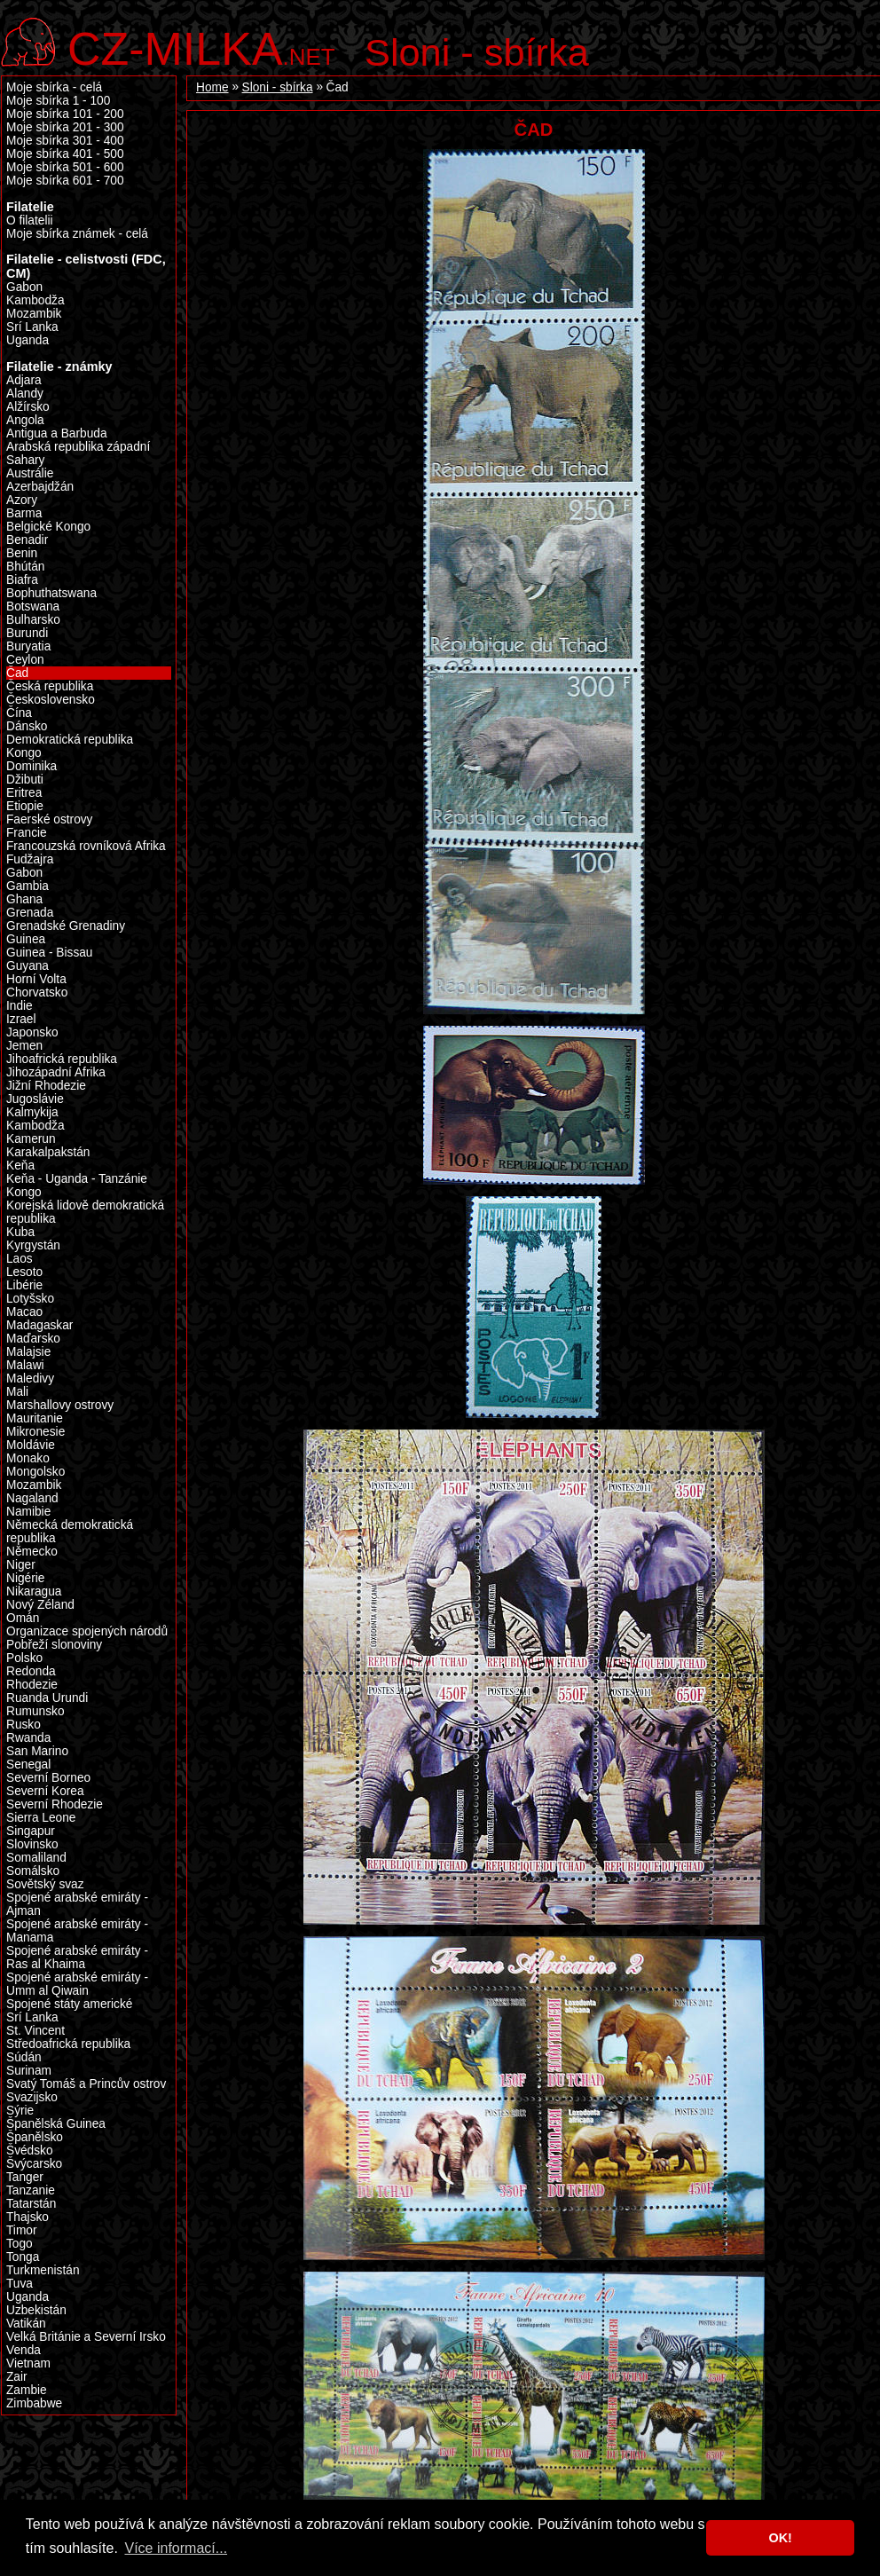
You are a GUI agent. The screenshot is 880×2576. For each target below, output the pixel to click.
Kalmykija (32, 1112)
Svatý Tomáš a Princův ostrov (86, 2084)
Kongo (24, 1192)
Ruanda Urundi (47, 1698)
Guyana (27, 966)
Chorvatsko (36, 992)
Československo (50, 699)
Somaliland (36, 1857)
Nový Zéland (40, 1604)
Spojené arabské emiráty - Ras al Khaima (77, 1957)
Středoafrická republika (68, 2044)
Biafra (22, 580)
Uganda (27, 340)
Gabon (24, 872)
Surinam (28, 2070)
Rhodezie (32, 1684)
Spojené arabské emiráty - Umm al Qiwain (77, 1984)
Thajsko (27, 2217)
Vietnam (28, 2363)
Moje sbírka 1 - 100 (58, 100)
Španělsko (34, 2137)
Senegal (28, 1764)
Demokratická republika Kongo (69, 746)
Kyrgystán (33, 1245)
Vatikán (26, 2323)
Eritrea (24, 793)
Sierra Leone (40, 1817)
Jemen (24, 1045)
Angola (25, 420)
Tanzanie (30, 2190)
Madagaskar (39, 1325)
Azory (21, 500)
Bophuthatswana (51, 593)
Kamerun (31, 1139)
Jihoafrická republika (61, 1059)
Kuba (20, 1232)
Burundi (27, 633)
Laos (19, 1258)
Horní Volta (36, 979)
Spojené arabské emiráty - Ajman (77, 1904)
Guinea (25, 939)
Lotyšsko (30, 1298)
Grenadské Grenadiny (65, 926)
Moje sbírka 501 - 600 (65, 167)
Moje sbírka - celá (54, 87)
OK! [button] (779, 2538)
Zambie (26, 2390)
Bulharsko (33, 619)
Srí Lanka (32, 327)
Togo (19, 2243)
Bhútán (25, 566)
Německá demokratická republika (69, 1531)
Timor (21, 2230)
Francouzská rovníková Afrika (86, 846)
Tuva (19, 2283)
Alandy (24, 393)
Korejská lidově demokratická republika (85, 1212)
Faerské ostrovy (49, 819)
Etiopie (24, 806)
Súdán (24, 2057)
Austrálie (29, 473)
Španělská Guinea (56, 2124)
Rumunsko (35, 1711)
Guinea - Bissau (49, 952)
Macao (24, 1312)
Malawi (25, 1365)
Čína (19, 713)
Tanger (24, 2177)
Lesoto (24, 1272)
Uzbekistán (36, 2310)
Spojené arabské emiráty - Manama (77, 1931)
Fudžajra (29, 859)
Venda (23, 2350)
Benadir (27, 540)
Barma (24, 513)
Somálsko (32, 1871)
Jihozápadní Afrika (56, 1072)
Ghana (24, 899)
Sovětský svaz (45, 1884)
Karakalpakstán (48, 1152)
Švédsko (29, 2150)
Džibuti (24, 779)
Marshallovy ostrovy (60, 1405)
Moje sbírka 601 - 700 (65, 180)
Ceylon (25, 659)
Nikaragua (33, 1591)
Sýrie (20, 2110)
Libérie (24, 1285)
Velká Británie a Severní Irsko (86, 2337)
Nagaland (32, 1498)
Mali (17, 1391)
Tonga (22, 2257)
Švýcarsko (34, 2163)
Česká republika (49, 686)
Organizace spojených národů (87, 1631)
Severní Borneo (48, 1777)
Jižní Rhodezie (46, 1085)
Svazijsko (32, 2097)
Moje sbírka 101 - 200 (65, 114)
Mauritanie (34, 1418)
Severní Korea (45, 1791)
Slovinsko (32, 1844)
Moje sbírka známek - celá (77, 233)
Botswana (32, 606)
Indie (19, 1005)
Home (212, 87)
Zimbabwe (34, 2403)
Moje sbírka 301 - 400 (65, 140)
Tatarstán (31, 2203)
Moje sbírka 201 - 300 (65, 127)
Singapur (30, 1831)
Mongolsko (35, 1471)
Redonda (31, 1671)
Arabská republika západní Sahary (78, 453)
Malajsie (28, 1352)
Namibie (28, 1511)
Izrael (21, 1019)
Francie (26, 832)
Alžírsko (28, 407)
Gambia (27, 886)
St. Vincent (35, 2030)
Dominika (31, 766)
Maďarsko (33, 1338)
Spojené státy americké (69, 2004)
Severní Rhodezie (54, 1804)
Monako (28, 1458)
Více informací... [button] (175, 2548)
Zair (17, 2376)
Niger (20, 1565)
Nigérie (25, 1578)
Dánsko (26, 726)
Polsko (24, 1658)
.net (201, 46)
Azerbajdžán (40, 486)
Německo (32, 1551)
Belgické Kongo (48, 526)
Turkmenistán (43, 2270)
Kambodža (35, 300)
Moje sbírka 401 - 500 (65, 154)
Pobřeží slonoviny (54, 1644)
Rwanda (28, 1738)
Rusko (23, 1724)
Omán (22, 1618)
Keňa (20, 1165)
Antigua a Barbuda (56, 433)
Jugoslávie (35, 1099)
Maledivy (30, 1378)
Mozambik (33, 313)
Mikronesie (35, 1431)
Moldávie (30, 1445)
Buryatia (28, 646)
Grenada (29, 912)
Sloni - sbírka (477, 52)
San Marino (37, 1751)
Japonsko (32, 1032)
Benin (21, 553)
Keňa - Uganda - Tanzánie (76, 1179)
